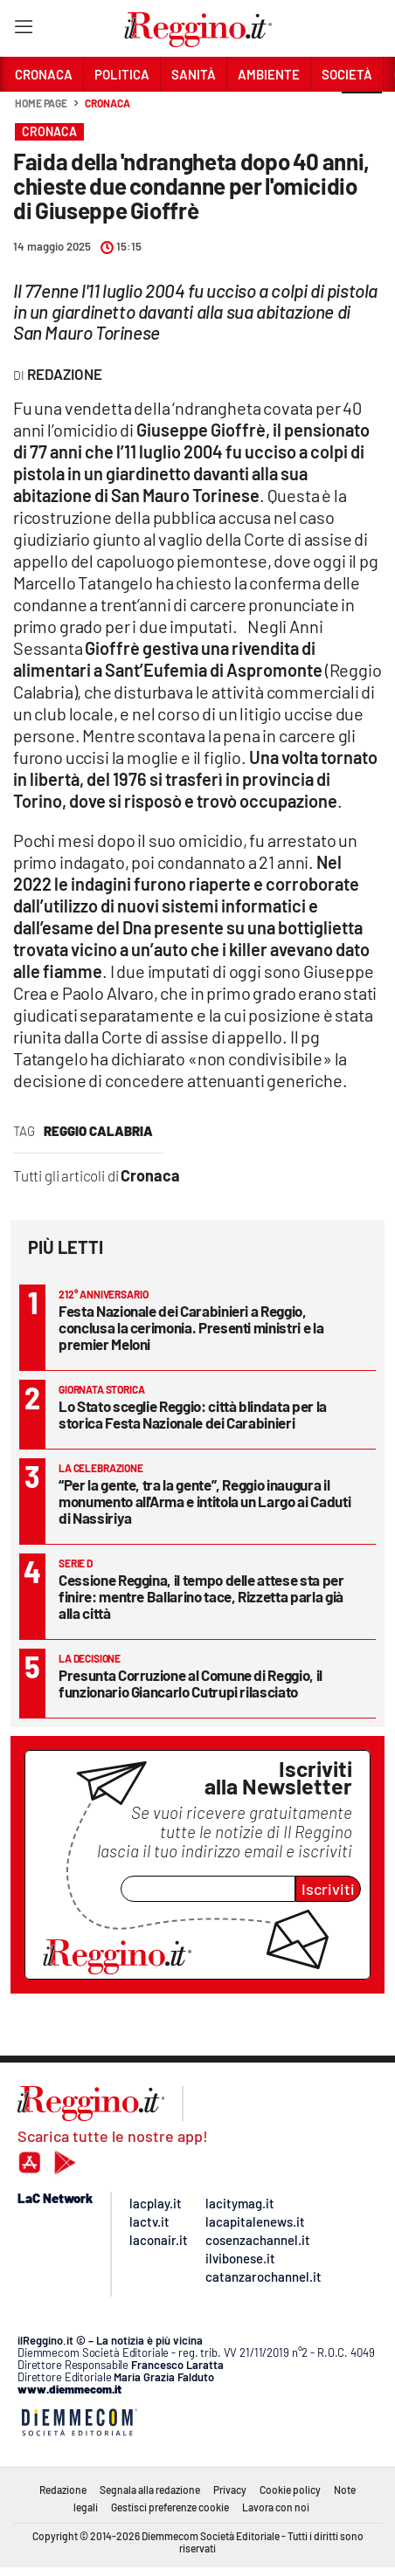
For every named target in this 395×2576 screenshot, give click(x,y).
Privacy (229, 2489)
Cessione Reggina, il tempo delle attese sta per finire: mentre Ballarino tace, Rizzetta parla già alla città (201, 1596)
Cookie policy (290, 2489)
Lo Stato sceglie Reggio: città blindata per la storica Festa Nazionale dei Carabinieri (193, 1414)
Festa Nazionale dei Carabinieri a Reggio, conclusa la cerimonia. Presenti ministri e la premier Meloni (191, 1327)
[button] (362, 113)
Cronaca (107, 103)
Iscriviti (328, 1888)
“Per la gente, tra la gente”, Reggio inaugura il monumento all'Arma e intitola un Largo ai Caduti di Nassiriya (204, 1501)
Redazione (63, 2489)
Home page (41, 103)
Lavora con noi (275, 2507)
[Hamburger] (23, 30)
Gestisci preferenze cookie (170, 2507)
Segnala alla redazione (150, 2489)
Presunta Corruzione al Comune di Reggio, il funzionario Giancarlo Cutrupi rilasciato (190, 1683)
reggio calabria (98, 1131)
